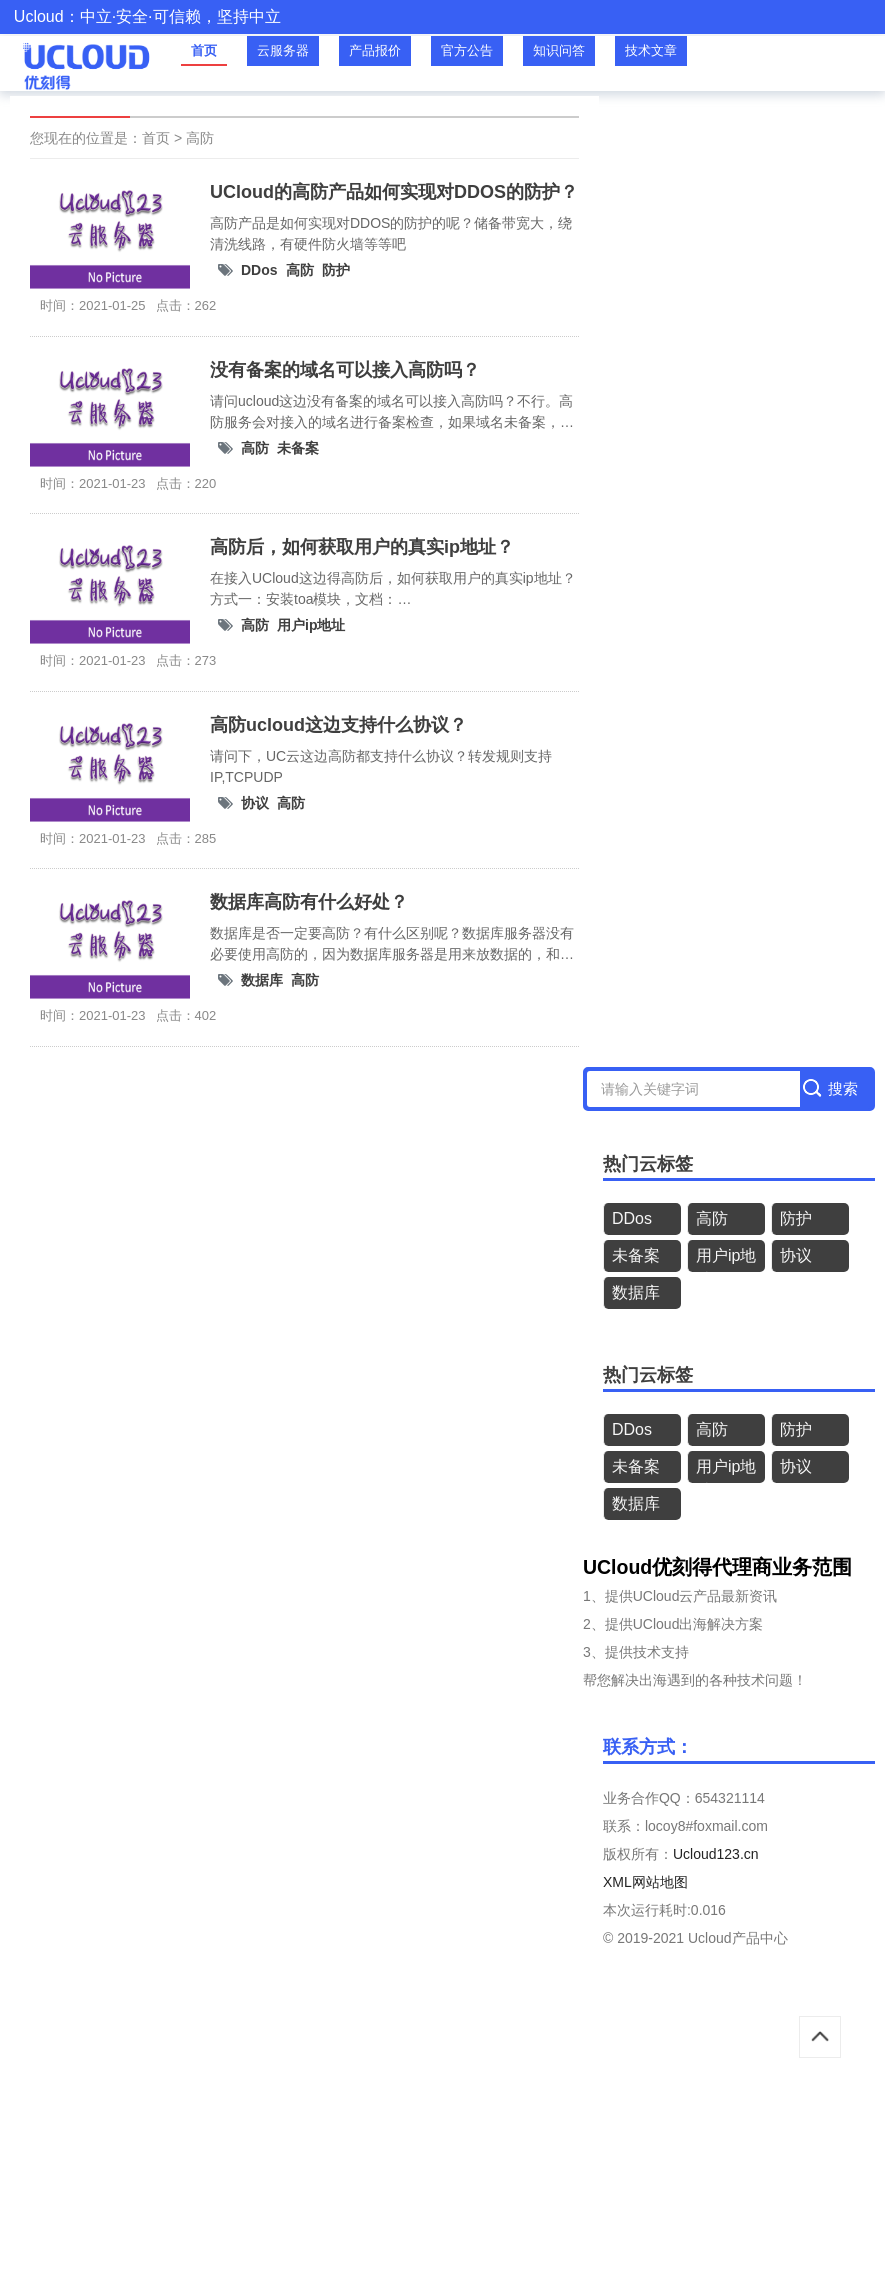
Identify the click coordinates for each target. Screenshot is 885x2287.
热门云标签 (648, 1164)
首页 (204, 50)
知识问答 (559, 50)
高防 (200, 138)
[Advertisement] (442, 2142)
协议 (255, 803)
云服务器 (283, 50)
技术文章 (651, 50)
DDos (259, 270)
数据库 (262, 980)
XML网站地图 (645, 1882)
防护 (336, 270)
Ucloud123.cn (716, 1854)
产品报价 (375, 50)
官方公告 (467, 50)
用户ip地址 (311, 625)
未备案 (298, 448)
